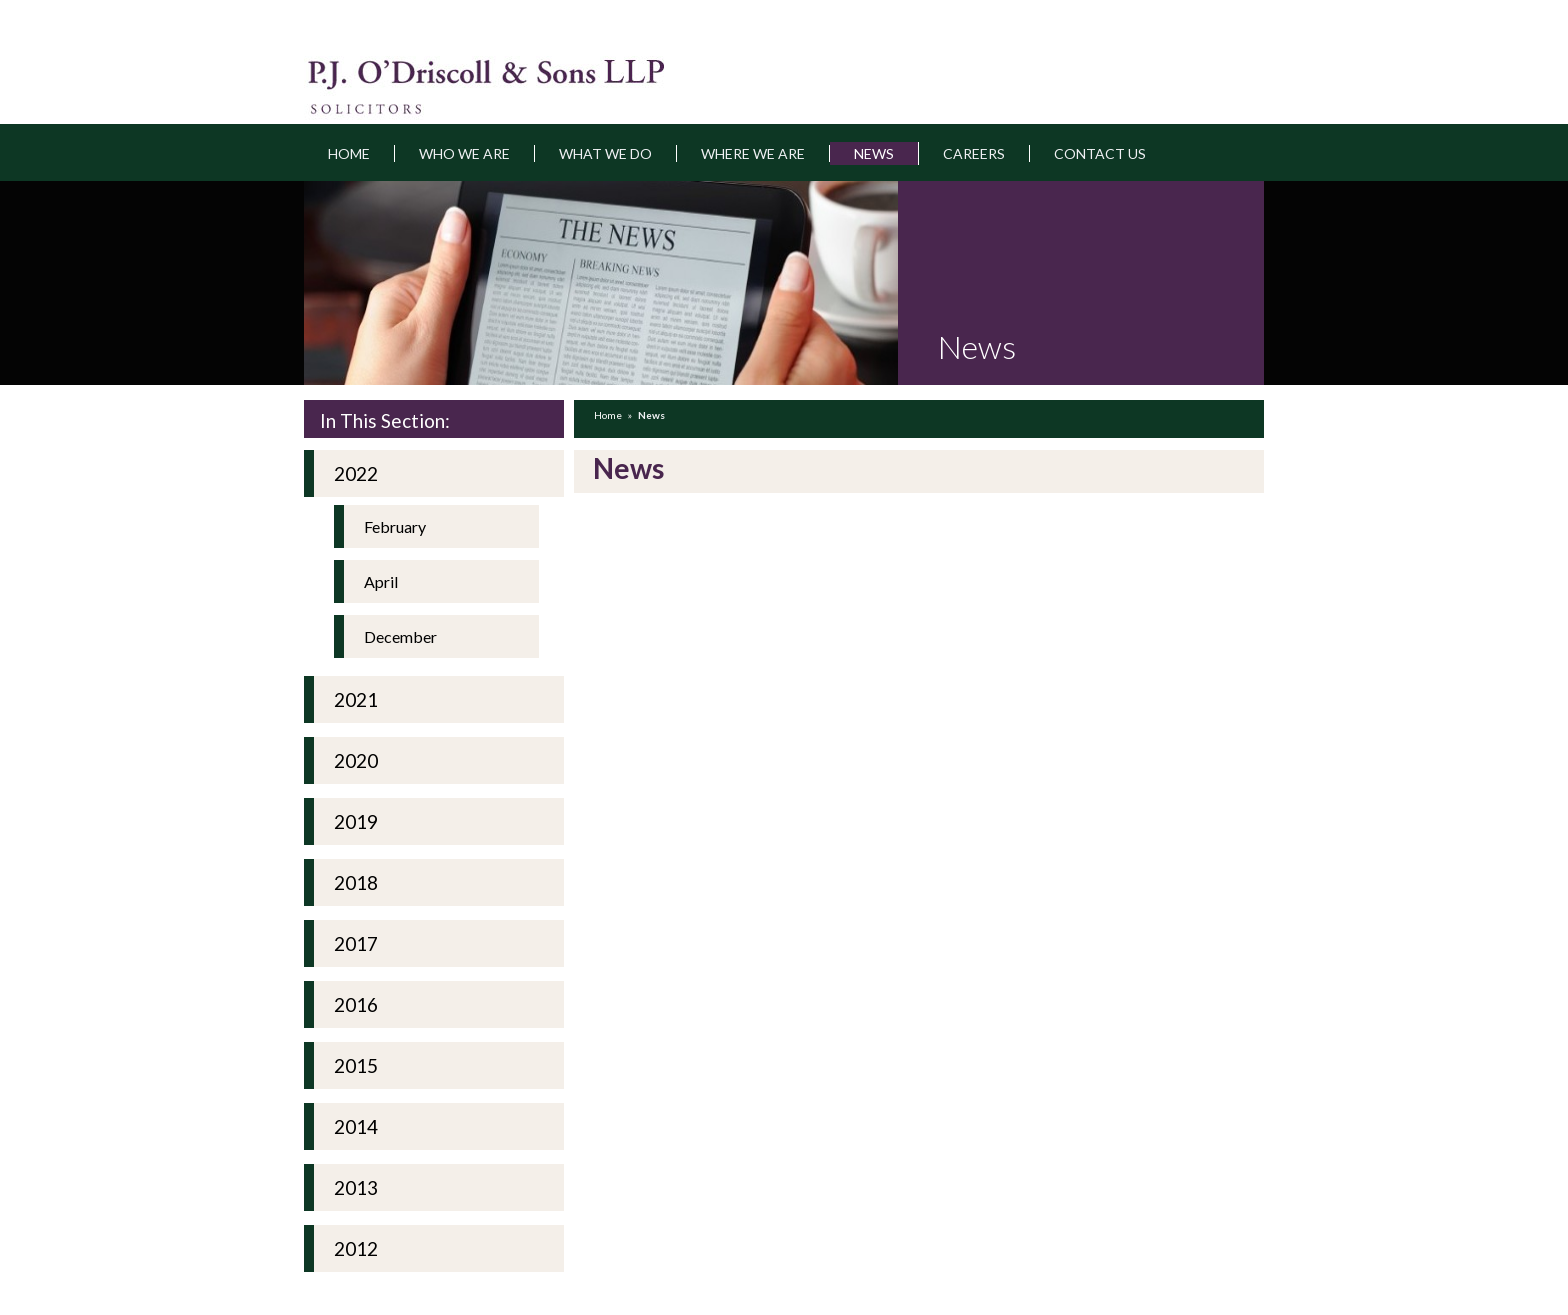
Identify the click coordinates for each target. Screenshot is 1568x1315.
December (400, 636)
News (874, 153)
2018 (356, 882)
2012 (356, 1248)
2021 (356, 699)
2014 (356, 1126)
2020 (356, 760)
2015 (356, 1065)
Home (349, 153)
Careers (974, 153)
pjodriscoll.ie (411, 74)
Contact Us (1100, 153)
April (381, 581)
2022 (356, 473)
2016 (356, 1004)
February (395, 526)
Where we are (753, 153)
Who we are (464, 153)
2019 (356, 821)
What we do (605, 153)
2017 (356, 943)
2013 (356, 1187)
